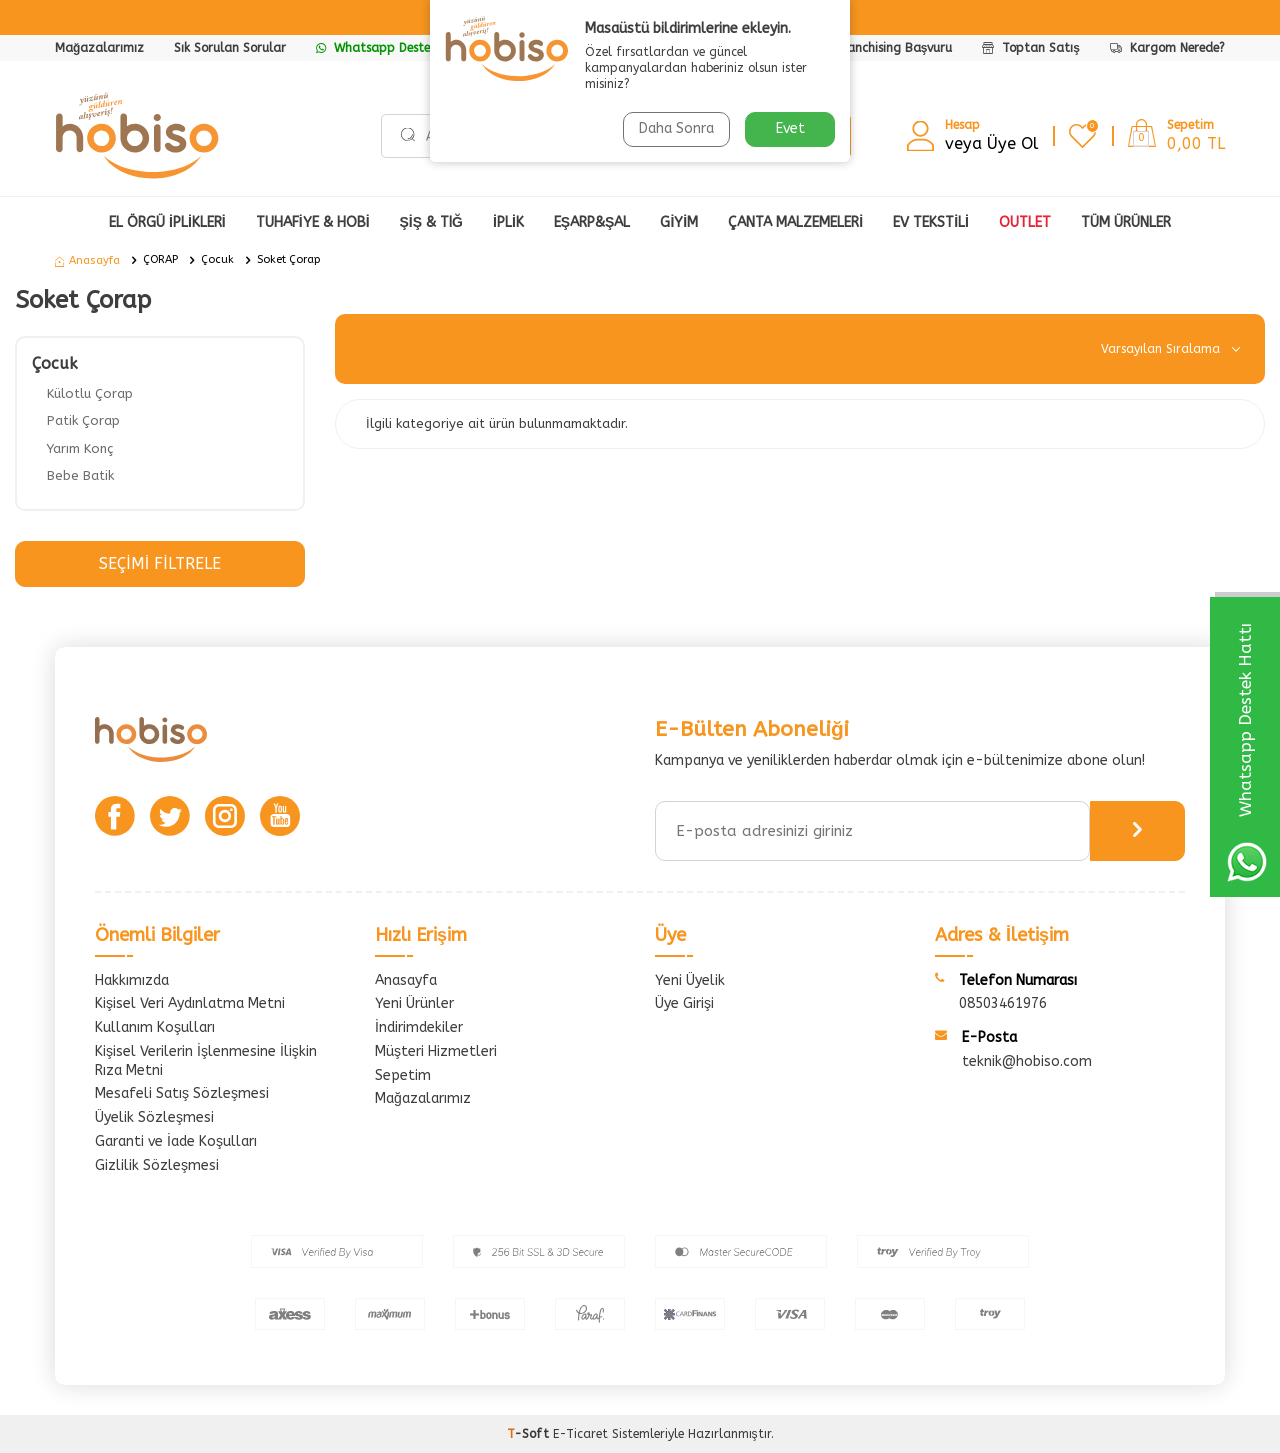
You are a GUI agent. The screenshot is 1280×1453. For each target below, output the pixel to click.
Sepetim (403, 1075)
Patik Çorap (83, 420)
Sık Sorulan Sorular (230, 48)
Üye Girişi (684, 1003)
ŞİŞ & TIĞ (431, 222)
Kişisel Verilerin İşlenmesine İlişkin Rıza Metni (206, 1061)
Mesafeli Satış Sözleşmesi (182, 1093)
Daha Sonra (676, 128)
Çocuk (217, 259)
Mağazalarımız (99, 48)
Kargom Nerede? (1167, 48)
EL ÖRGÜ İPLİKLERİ (167, 222)
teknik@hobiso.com (1027, 1061)
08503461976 (1003, 1003)
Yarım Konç (80, 448)
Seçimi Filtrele (159, 563)
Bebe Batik (80, 475)
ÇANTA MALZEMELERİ (795, 222)
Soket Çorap (288, 259)
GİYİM (679, 222)
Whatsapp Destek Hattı (393, 48)
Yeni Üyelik (690, 980)
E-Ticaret (580, 1434)
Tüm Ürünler (1126, 222)
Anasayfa (87, 260)
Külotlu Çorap (90, 393)
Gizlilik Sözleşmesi (157, 1165)
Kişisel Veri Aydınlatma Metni (190, 1003)
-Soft (530, 1434)
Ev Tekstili (931, 222)
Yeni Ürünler (414, 1003)
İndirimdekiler (419, 1027)
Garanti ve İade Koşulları (176, 1141)
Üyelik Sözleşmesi (154, 1117)
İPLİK (508, 222)
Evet (790, 128)
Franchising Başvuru (894, 48)
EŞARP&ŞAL (592, 222)
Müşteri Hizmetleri (436, 1051)
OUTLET (1025, 222)
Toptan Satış (1031, 48)
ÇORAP (160, 259)
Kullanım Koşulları (155, 1027)
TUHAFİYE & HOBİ (313, 222)
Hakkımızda (132, 980)
